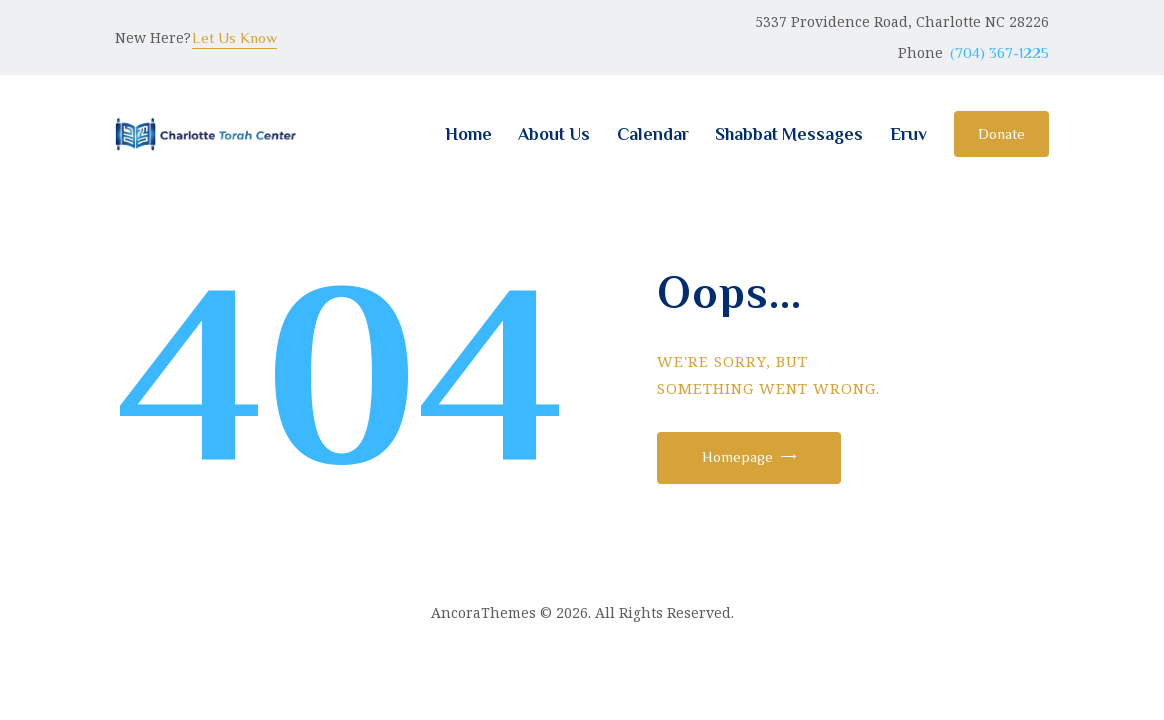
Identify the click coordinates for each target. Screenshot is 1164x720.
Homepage (737, 456)
